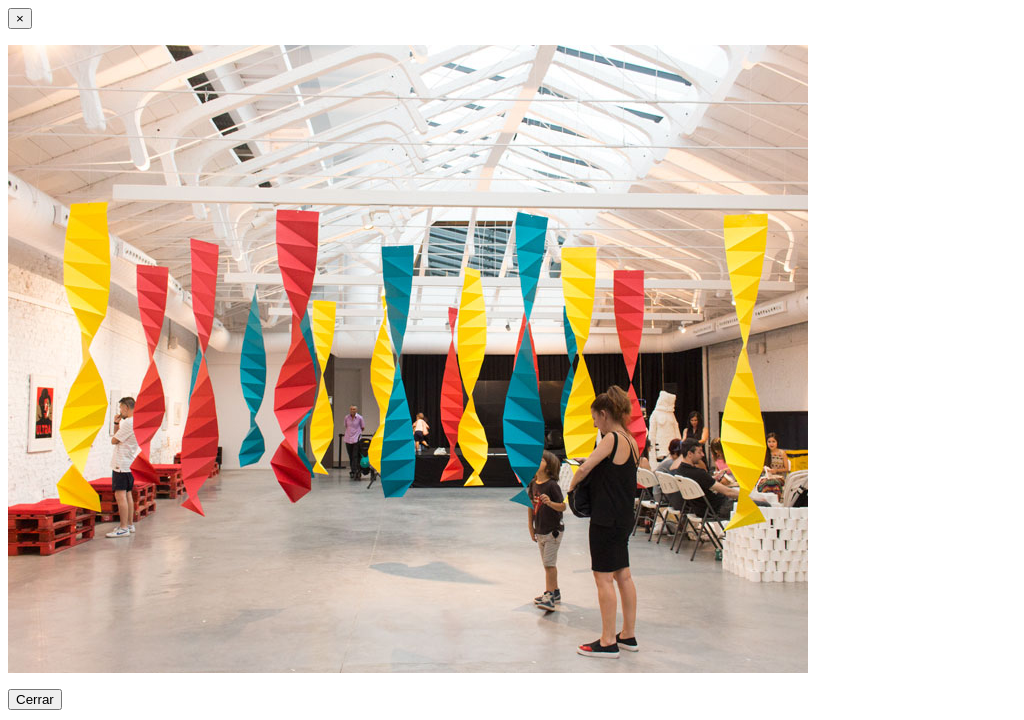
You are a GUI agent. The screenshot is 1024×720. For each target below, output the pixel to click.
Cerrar (35, 699)
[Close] (20, 18)
